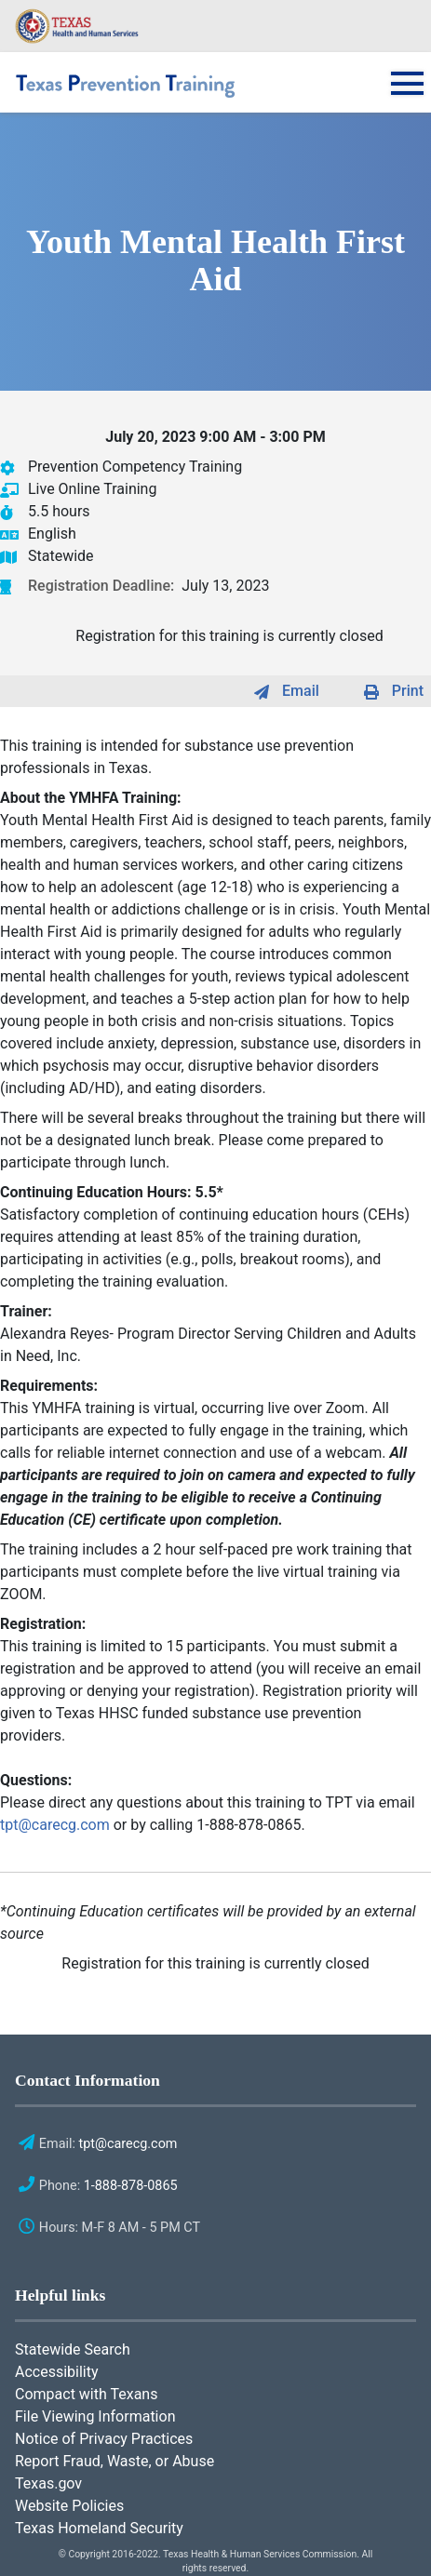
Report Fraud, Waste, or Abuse (114, 2461)
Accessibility (57, 2372)
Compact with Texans (86, 2394)
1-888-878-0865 (131, 2186)
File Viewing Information (95, 2416)
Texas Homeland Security (99, 2528)
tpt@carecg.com (55, 1825)
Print (408, 691)
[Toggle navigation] (402, 95)
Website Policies (69, 2506)
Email (300, 691)
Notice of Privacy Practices (104, 2439)
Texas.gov (48, 2483)
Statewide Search (72, 2349)
